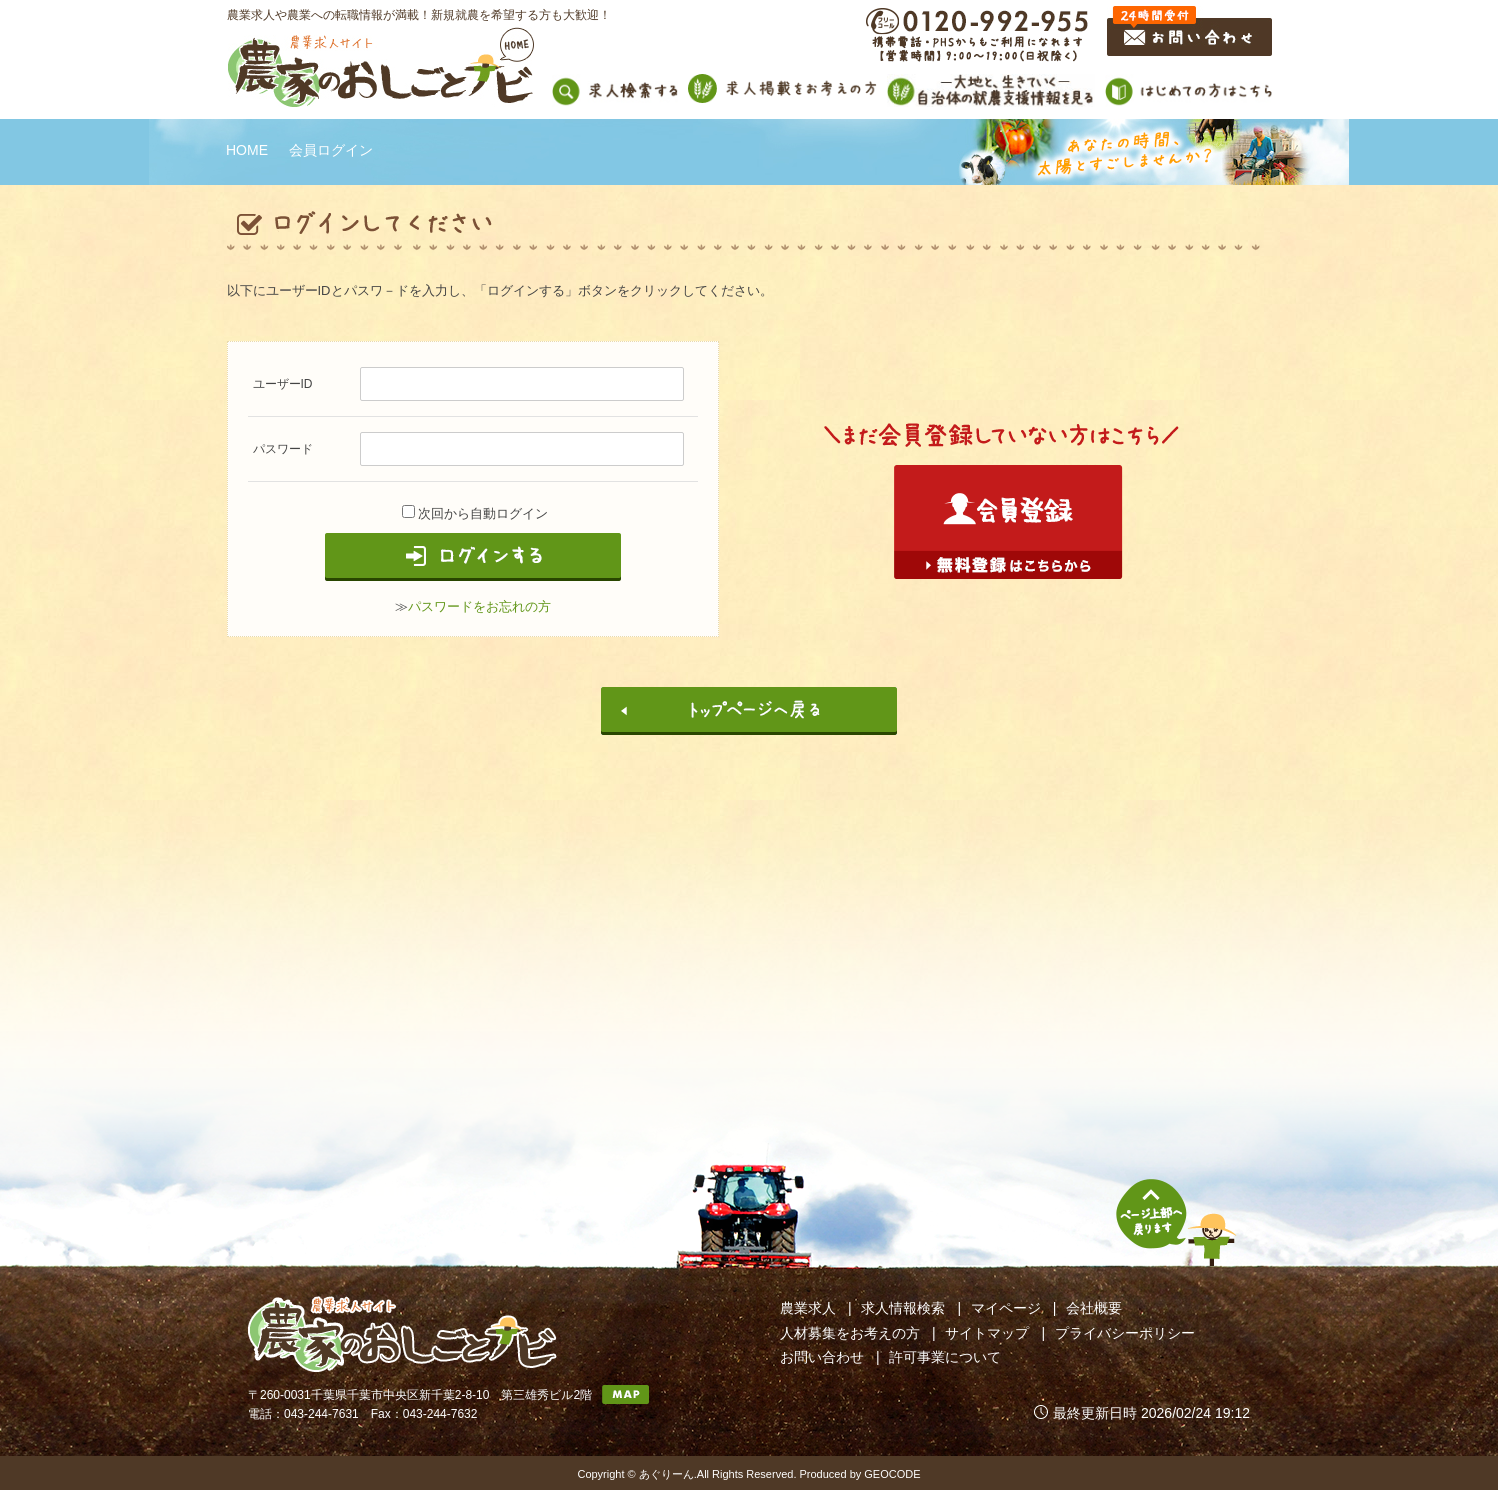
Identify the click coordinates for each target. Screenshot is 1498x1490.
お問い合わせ (822, 1357)
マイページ (1006, 1308)
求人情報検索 (903, 1308)
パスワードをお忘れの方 (479, 606)
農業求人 (808, 1308)
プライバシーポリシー (1125, 1333)
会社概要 (1094, 1308)
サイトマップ (987, 1333)
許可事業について (945, 1357)
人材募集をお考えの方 (850, 1333)
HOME (247, 150)
